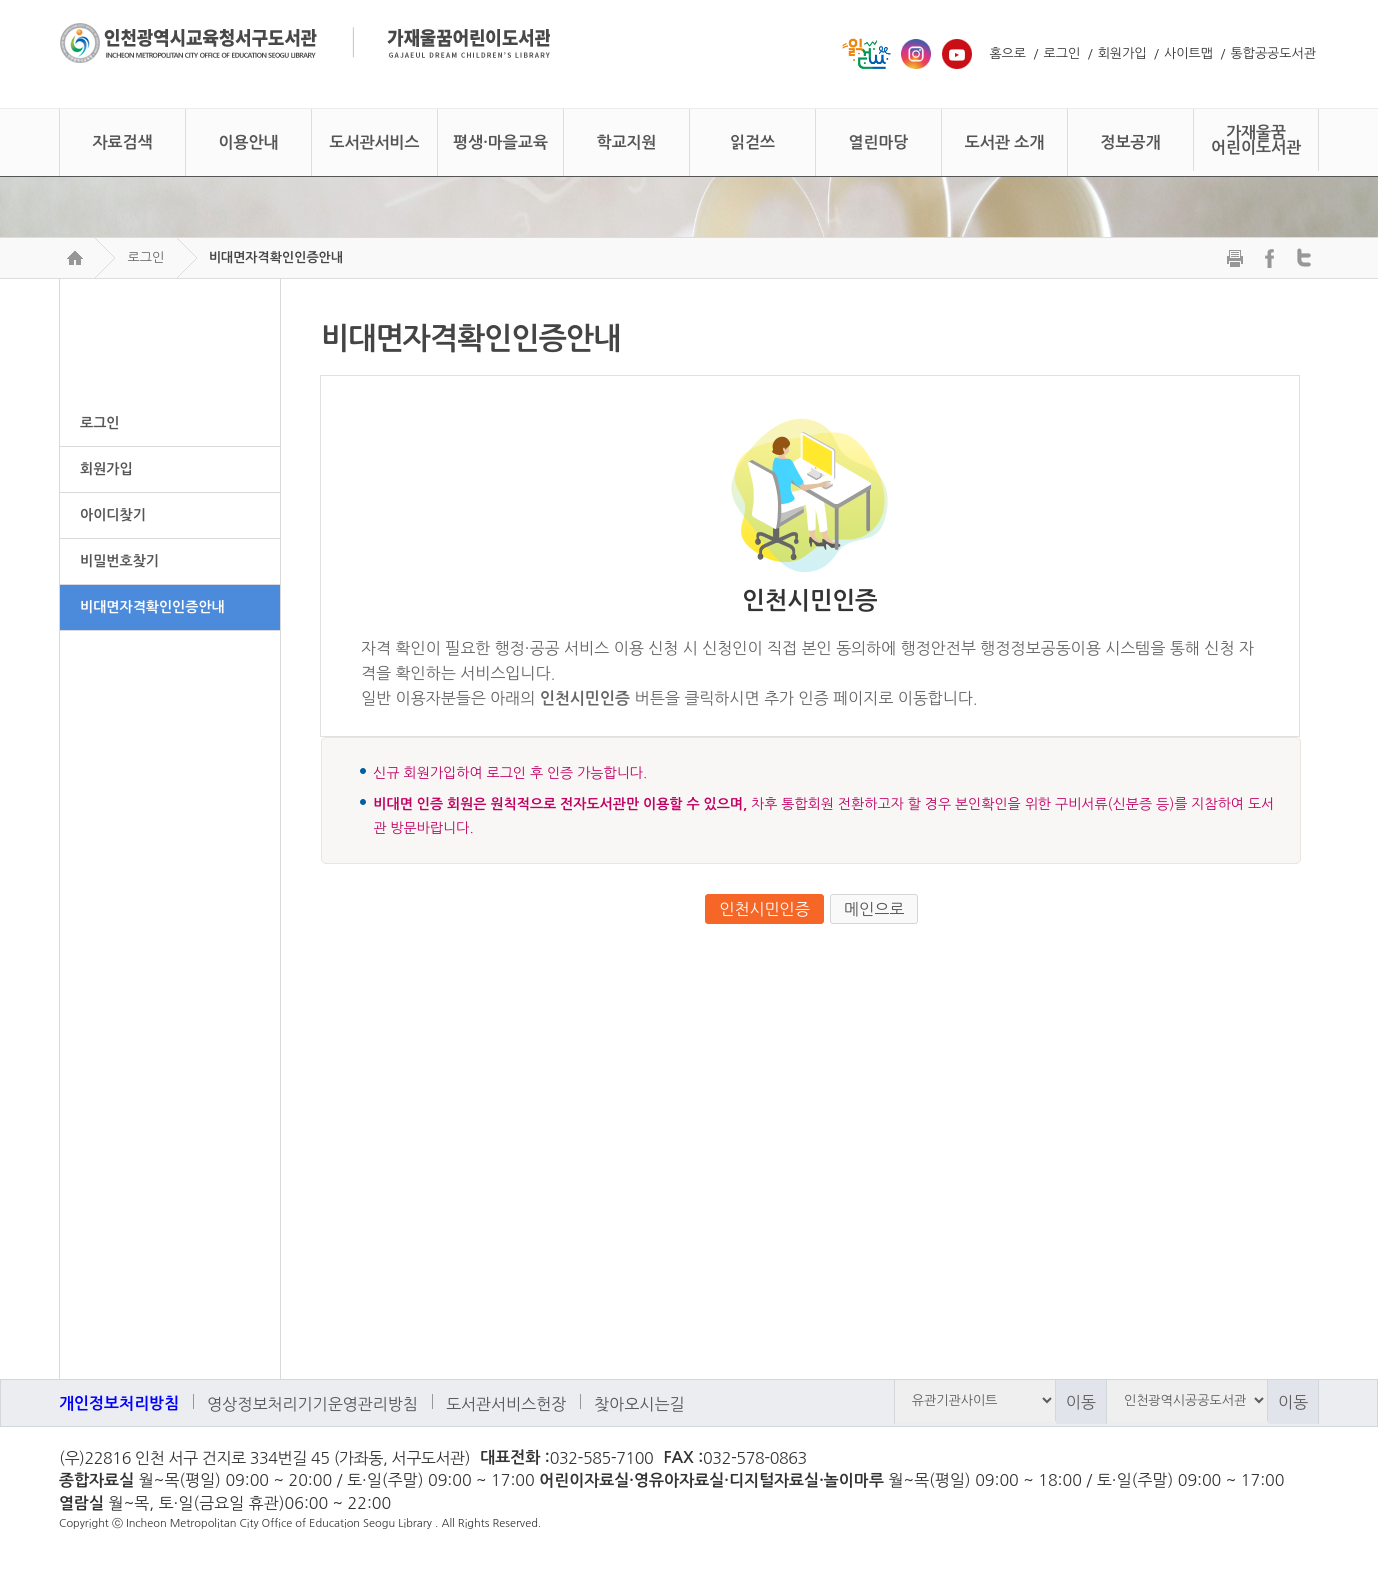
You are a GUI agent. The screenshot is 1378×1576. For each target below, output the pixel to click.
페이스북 (1296, 1459)
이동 (1081, 1402)
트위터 (1259, 1459)
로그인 (1062, 53)
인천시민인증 (764, 909)
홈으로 (1007, 53)
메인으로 (874, 909)
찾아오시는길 (639, 1404)
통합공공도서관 (1273, 53)
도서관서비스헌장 (506, 1404)
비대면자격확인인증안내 (276, 257)
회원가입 (1122, 53)
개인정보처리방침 (119, 1403)
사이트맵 (1188, 53)
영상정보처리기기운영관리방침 (312, 1404)
